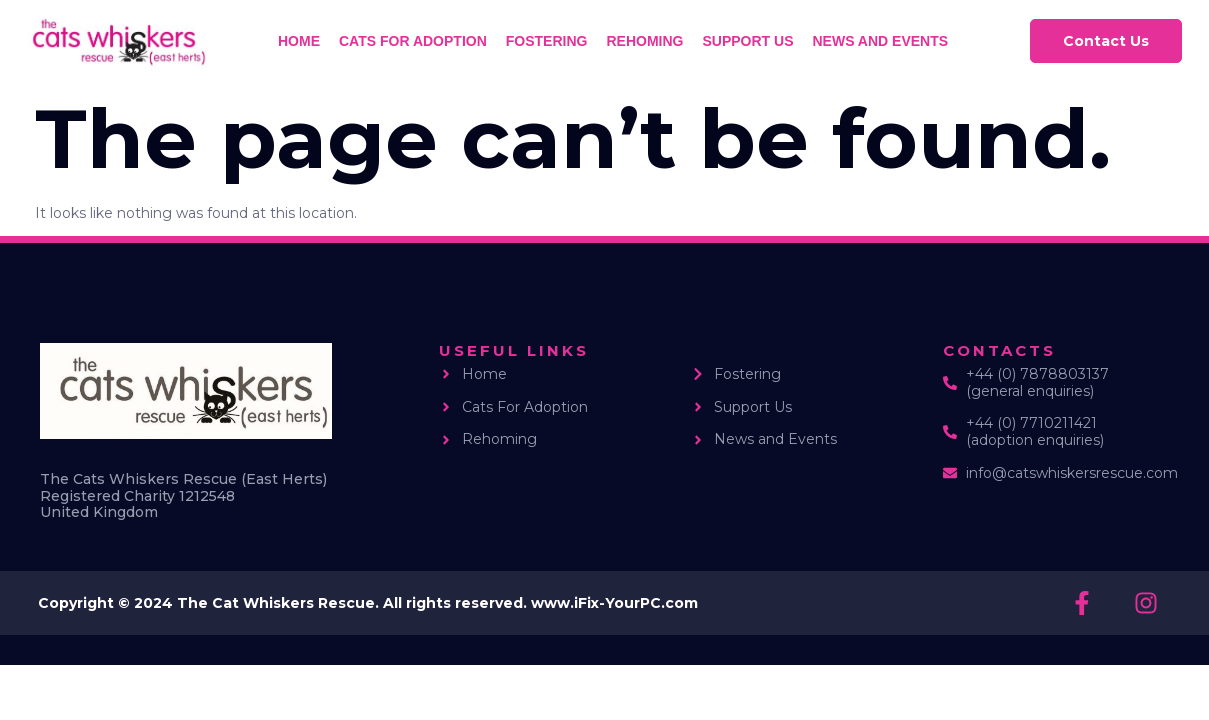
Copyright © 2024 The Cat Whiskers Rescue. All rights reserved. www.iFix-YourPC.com (368, 603)
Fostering (547, 41)
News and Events (880, 41)
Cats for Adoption (413, 41)
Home (299, 41)
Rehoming (644, 41)
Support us (747, 41)
